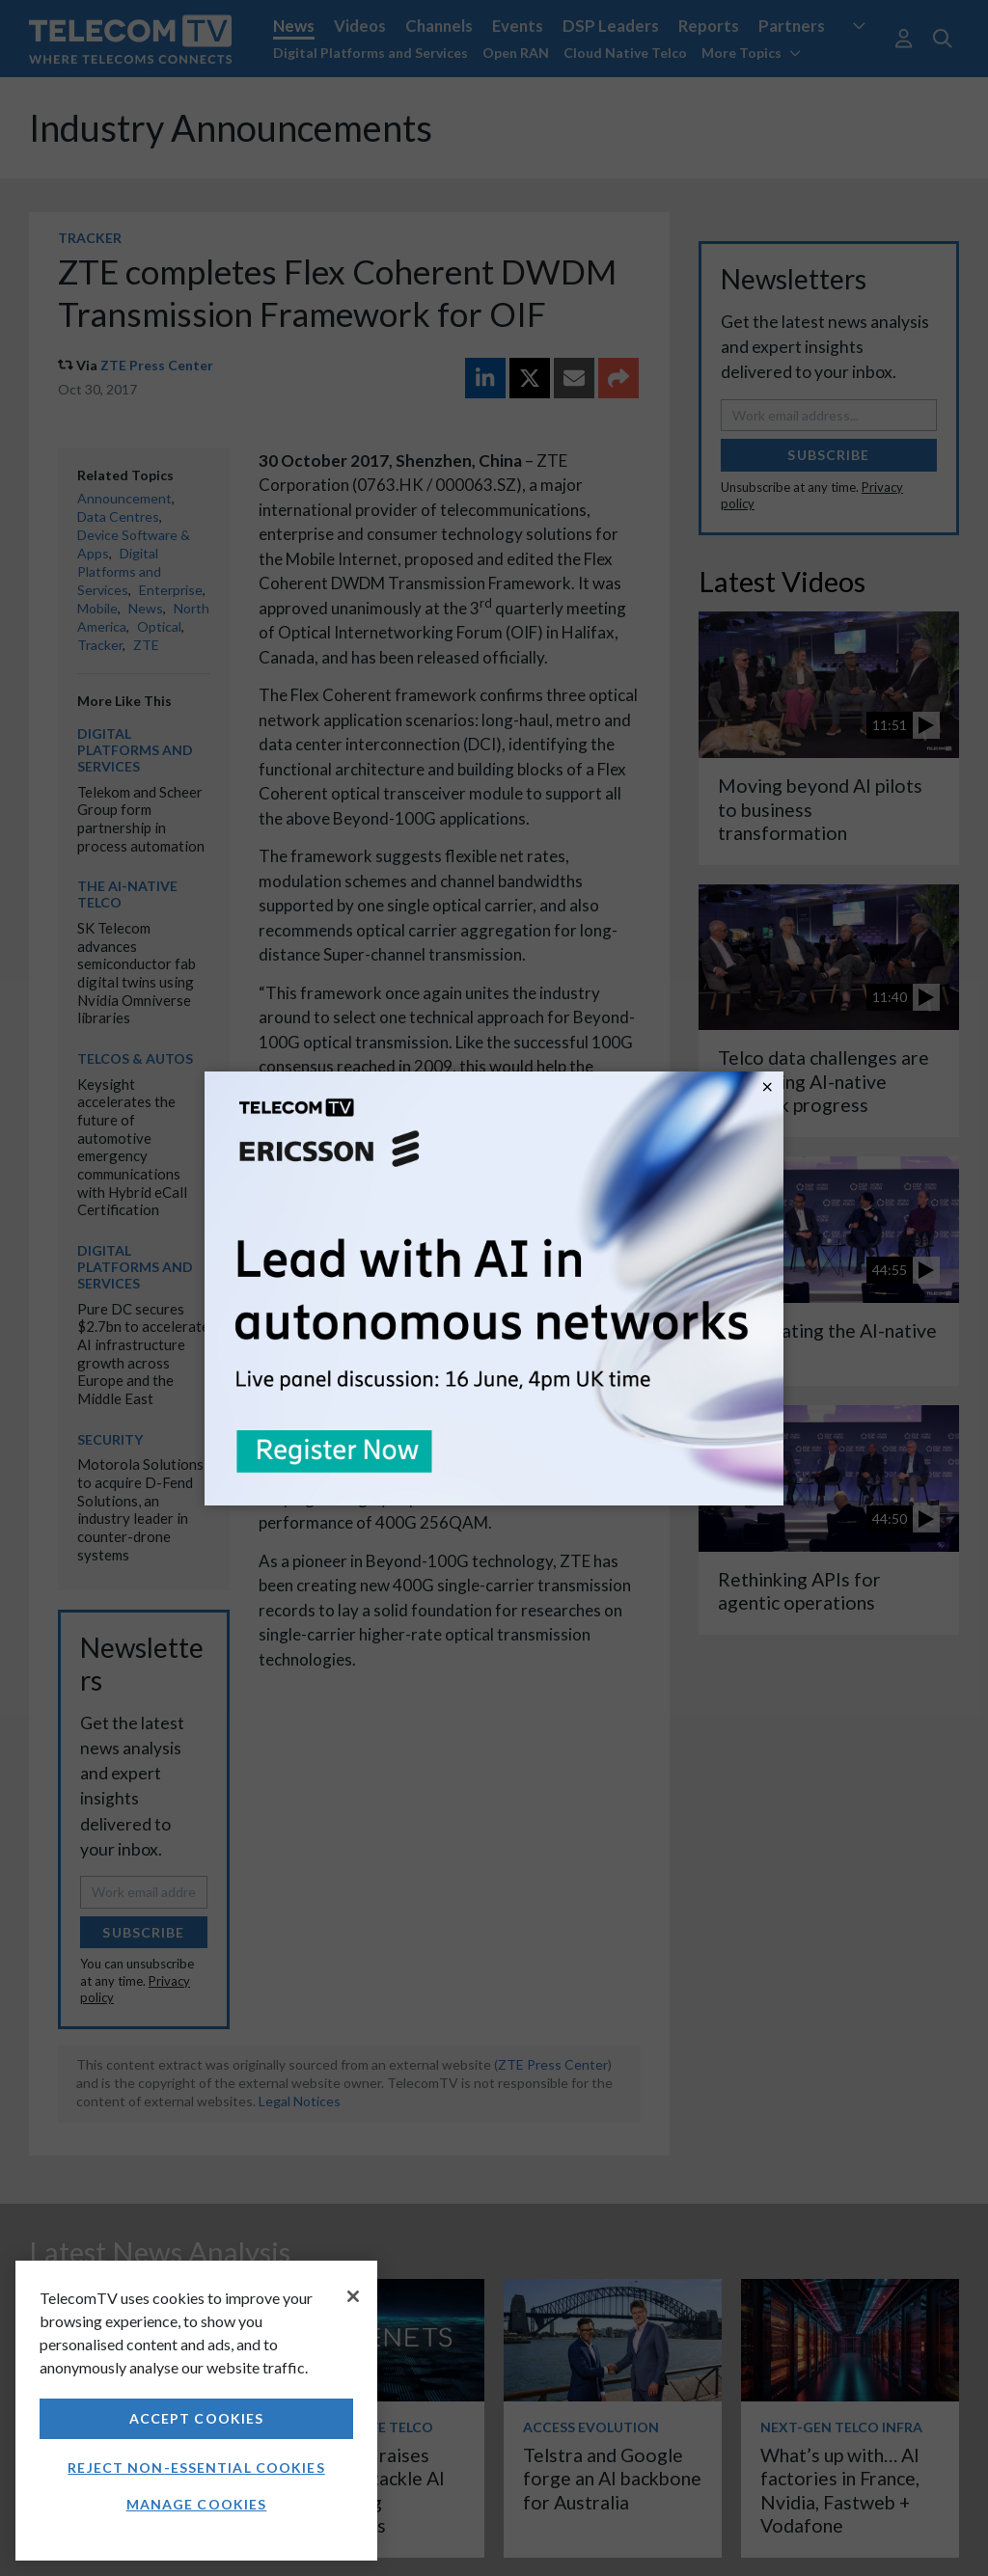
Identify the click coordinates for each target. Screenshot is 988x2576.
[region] (196, 2411)
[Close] (353, 2296)
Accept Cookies (196, 2418)
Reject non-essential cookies (196, 2467)
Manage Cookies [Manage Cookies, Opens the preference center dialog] (196, 2504)
